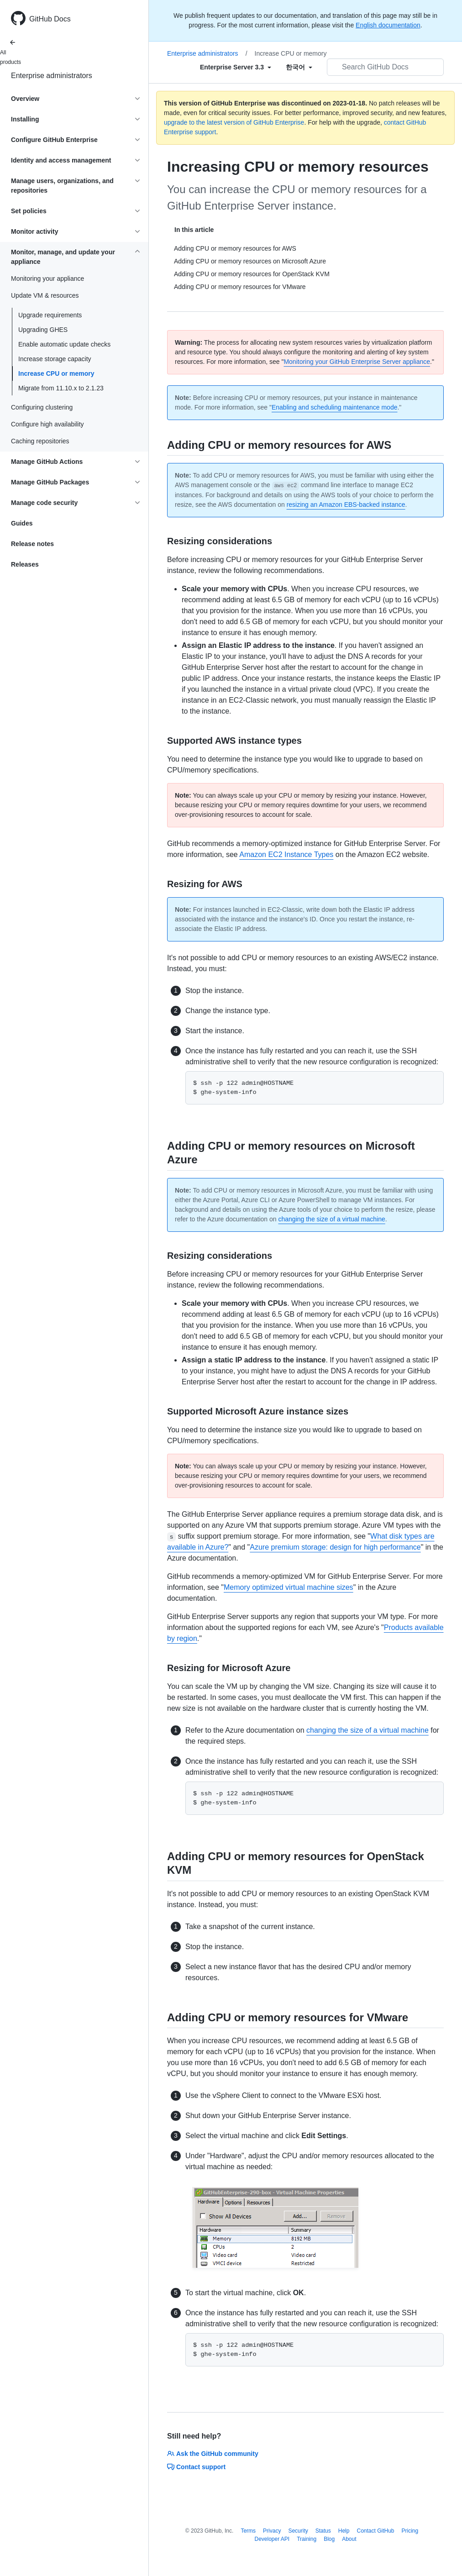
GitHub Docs (50, 19)
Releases (25, 564)
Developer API (271, 2539)
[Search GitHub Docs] (385, 67)
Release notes (32, 543)
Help (344, 2531)
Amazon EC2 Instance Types (286, 854)
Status (323, 2531)
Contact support (196, 2467)
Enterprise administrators (51, 75)
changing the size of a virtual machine (331, 1219)
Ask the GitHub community (212, 2453)
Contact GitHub (375, 2531)
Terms (248, 2531)
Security (298, 2531)
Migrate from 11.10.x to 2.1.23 (61, 388)
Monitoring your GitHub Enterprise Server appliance (357, 361)
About (349, 2539)
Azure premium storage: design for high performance (335, 1547)
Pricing (410, 2531)
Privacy (272, 2531)
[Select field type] (235, 67)
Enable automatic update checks (64, 344)
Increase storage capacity (54, 359)
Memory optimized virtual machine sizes (288, 1587)
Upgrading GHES (43, 329)
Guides (21, 523)
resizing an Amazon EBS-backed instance (346, 504)
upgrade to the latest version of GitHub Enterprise (234, 122)
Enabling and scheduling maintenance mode (335, 407)
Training (306, 2539)
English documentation (388, 25)
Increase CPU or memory (56, 373)
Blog (329, 2539)
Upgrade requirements (50, 315)
